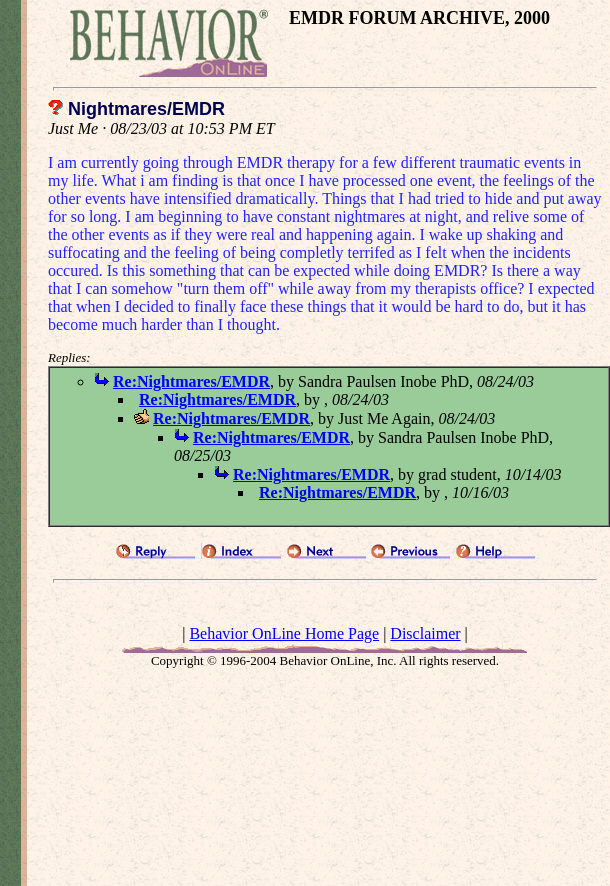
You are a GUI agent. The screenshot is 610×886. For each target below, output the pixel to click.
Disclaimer (425, 633)
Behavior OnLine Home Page (284, 633)
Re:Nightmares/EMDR (191, 381)
